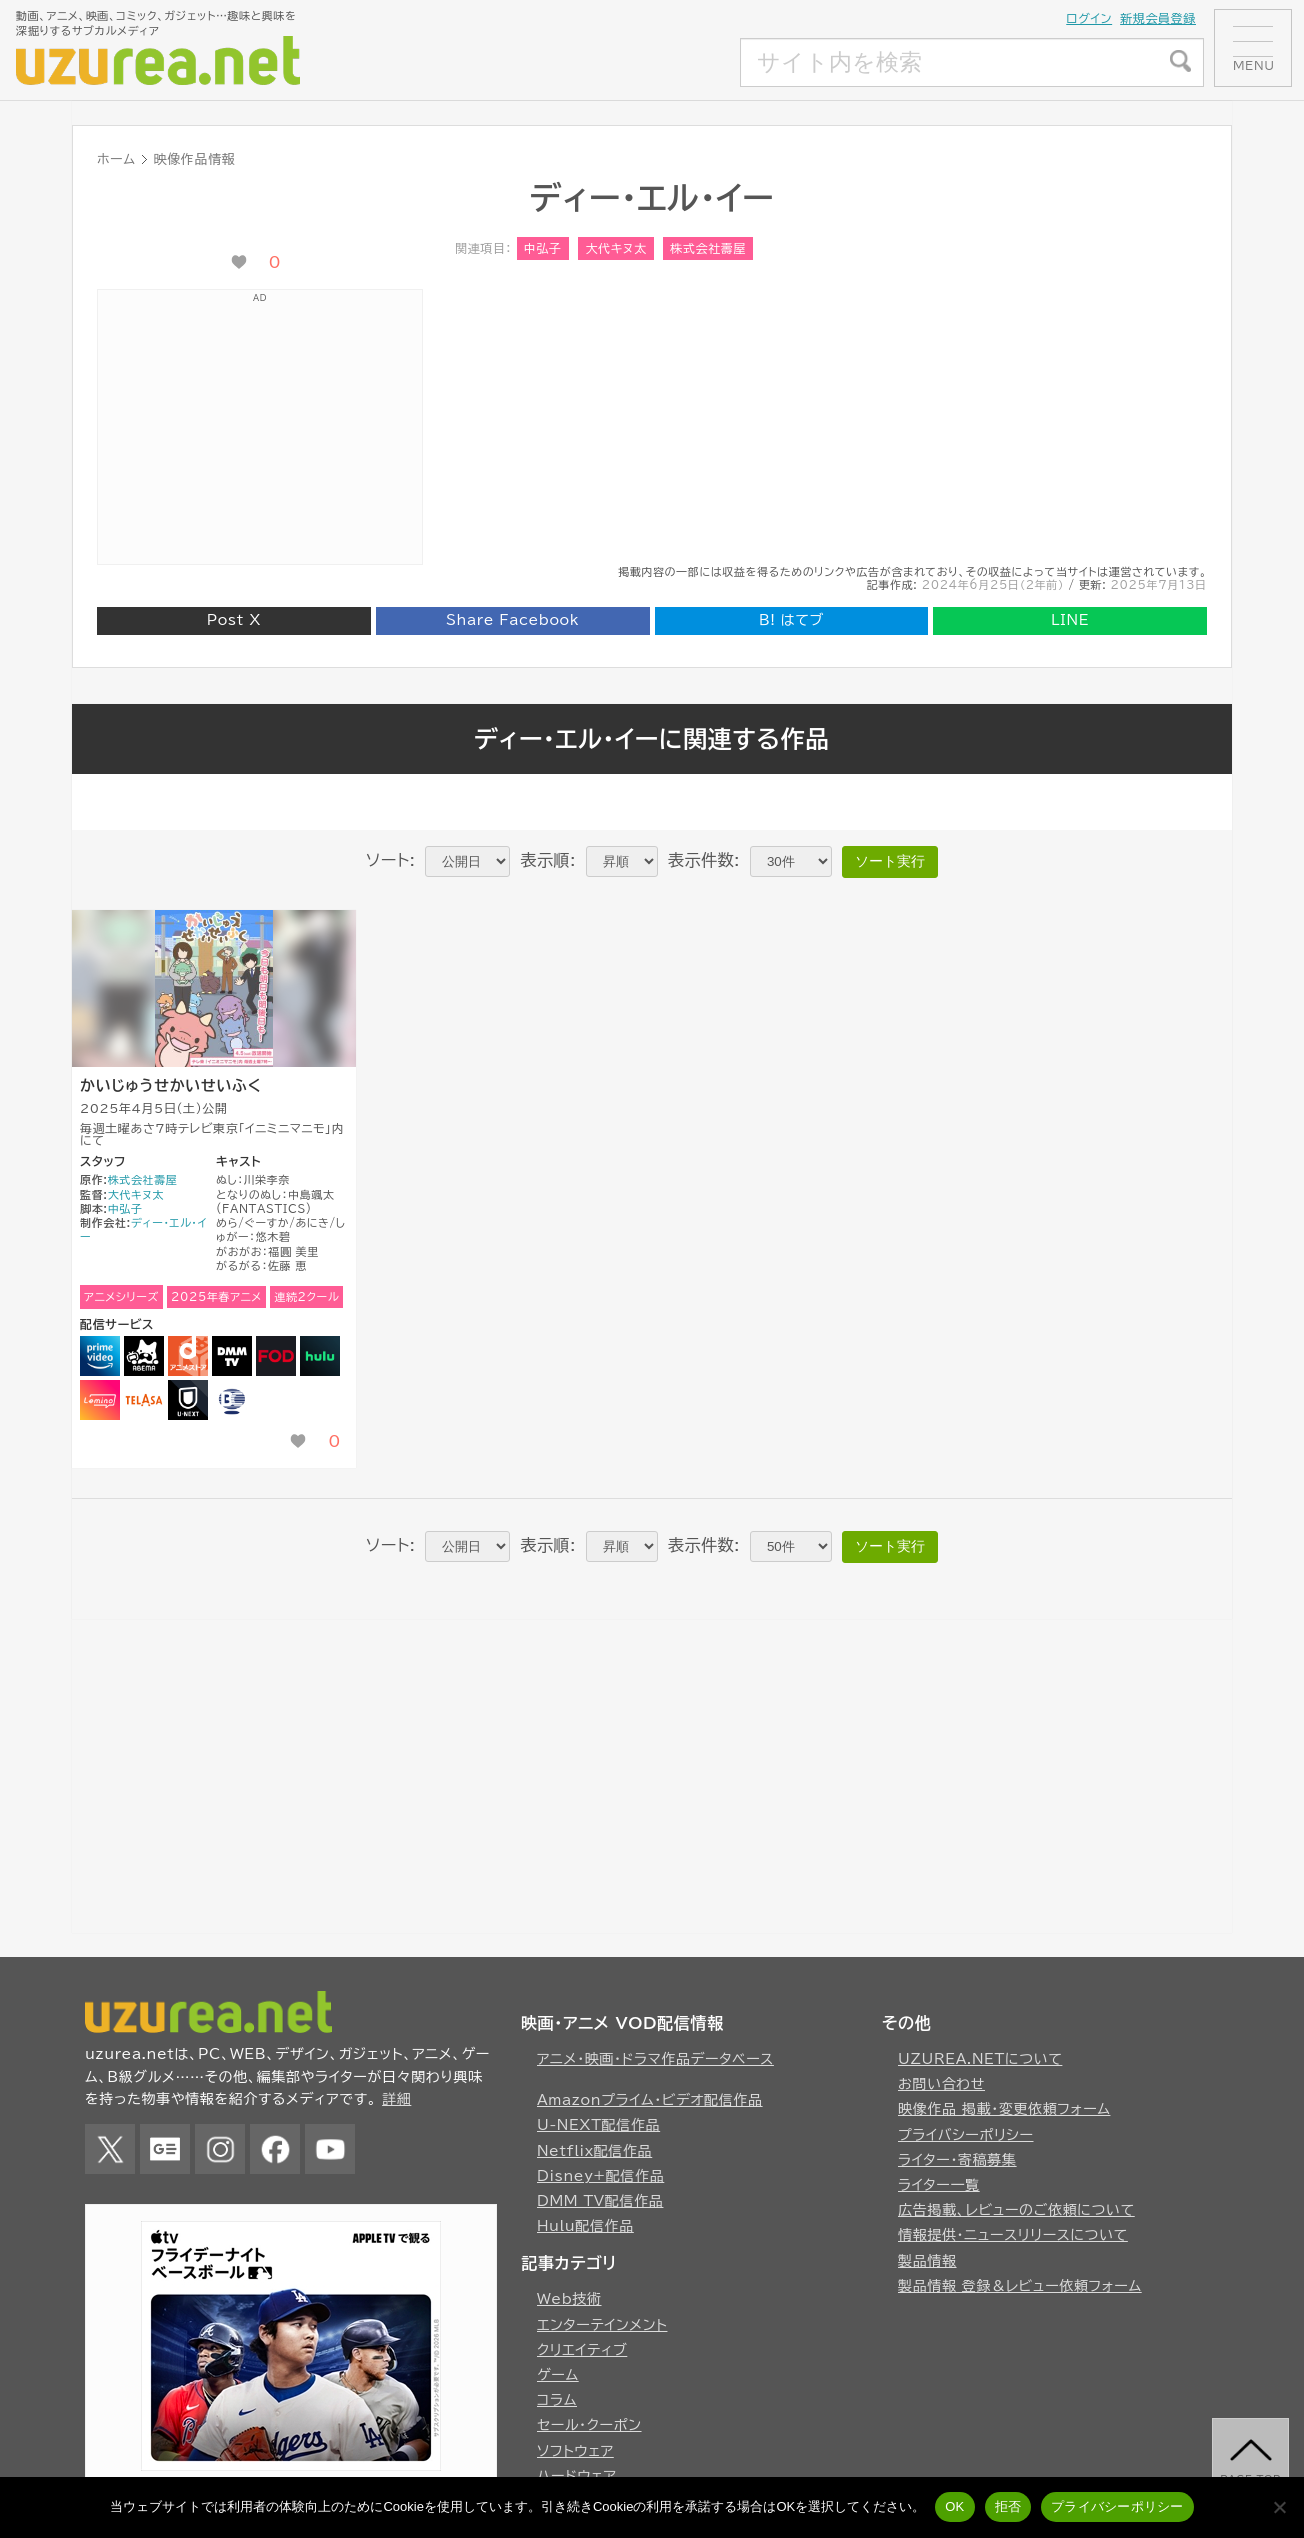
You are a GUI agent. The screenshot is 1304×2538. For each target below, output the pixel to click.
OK (954, 2506)
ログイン (1089, 18)
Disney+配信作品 (600, 2176)
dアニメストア (188, 1356)
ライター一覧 (939, 2185)
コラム (557, 2400)
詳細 (396, 2099)
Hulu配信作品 (585, 2226)
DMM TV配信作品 (600, 2201)
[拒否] (1279, 2507)
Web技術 (569, 2299)
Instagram (220, 2149)
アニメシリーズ (121, 1296)
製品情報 (927, 2261)
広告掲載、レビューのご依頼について (1016, 2210)
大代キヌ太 (615, 248)
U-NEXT (188, 1400)
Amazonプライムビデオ (100, 1356)
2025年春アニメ (216, 1296)
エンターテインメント (602, 2325)
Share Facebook (512, 620)
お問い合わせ (941, 2084)
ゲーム (558, 2375)
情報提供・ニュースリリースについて (1013, 2235)
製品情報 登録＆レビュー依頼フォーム (1020, 2286)
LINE (1070, 620)
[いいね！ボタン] (239, 262)
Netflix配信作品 (594, 2151)
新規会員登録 (1158, 18)
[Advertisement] (591, 63)
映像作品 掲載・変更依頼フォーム (1004, 2109)
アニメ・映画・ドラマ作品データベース (655, 2059)
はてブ (791, 620)
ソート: (390, 860)
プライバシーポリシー (966, 2135)
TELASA (144, 1400)
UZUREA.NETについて (980, 2059)
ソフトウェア (575, 2451)
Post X (234, 620)
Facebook (275, 2149)
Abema (144, 1356)
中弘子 (543, 248)
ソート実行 (890, 861)
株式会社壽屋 (708, 248)
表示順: (548, 860)
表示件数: (704, 860)
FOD (276, 1356)
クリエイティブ (582, 2350)
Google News (165, 2149)
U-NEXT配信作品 (598, 2125)
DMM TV (232, 1356)
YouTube (330, 2149)
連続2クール (306, 1296)
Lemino (100, 1400)
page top (1252, 2482)
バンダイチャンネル (232, 1400)
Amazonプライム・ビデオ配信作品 (650, 2100)
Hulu (320, 1356)
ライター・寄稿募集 (957, 2160)
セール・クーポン (589, 2425)
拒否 (1008, 2506)
